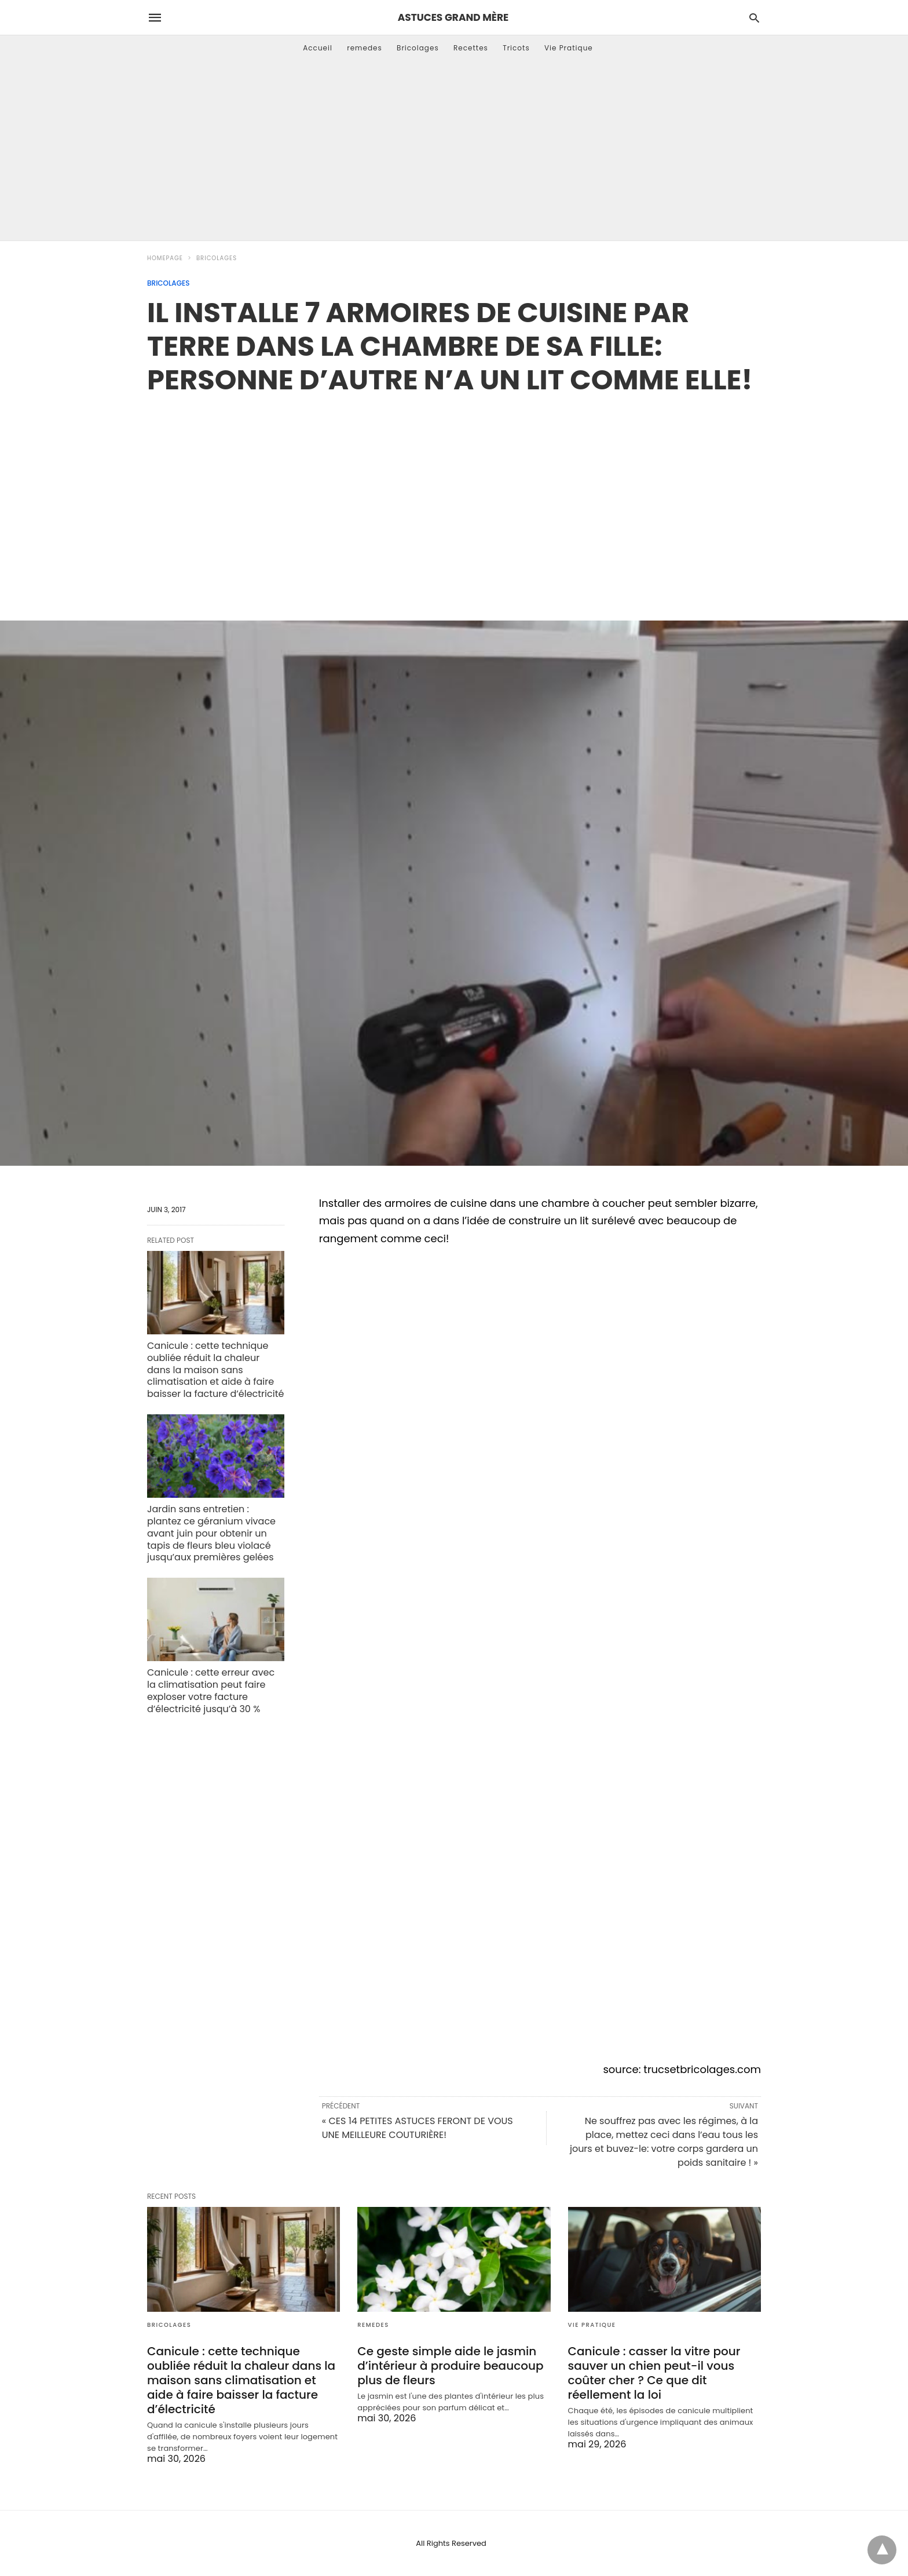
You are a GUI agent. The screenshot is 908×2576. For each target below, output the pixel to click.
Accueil (317, 48)
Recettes (470, 48)
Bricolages (418, 48)
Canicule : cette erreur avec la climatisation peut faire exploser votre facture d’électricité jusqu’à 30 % (210, 1690)
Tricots (516, 48)
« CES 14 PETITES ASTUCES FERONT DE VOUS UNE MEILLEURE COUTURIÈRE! (417, 2127)
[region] (454, 495)
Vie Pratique (568, 48)
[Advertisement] (454, 153)
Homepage (165, 258)
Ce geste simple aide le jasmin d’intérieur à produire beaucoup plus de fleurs (450, 2365)
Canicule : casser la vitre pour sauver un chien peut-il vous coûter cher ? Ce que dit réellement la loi (654, 2373)
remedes (364, 48)
